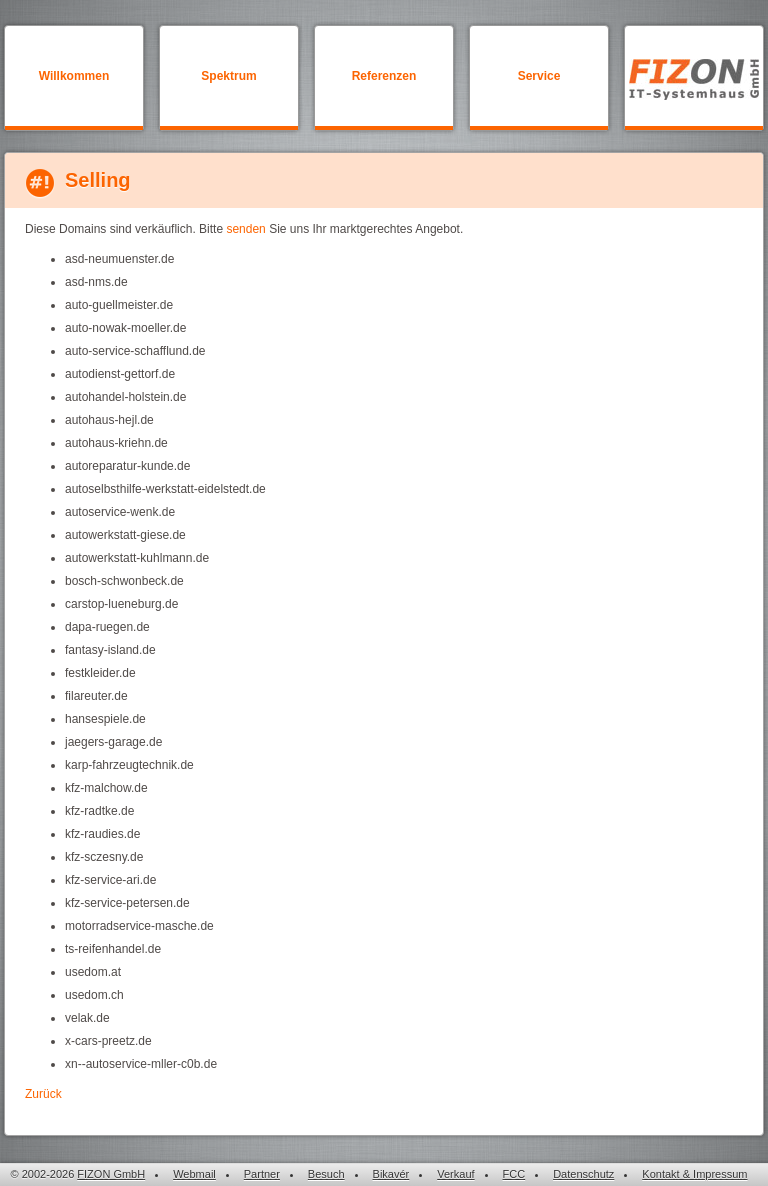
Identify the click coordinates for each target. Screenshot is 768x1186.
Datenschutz (583, 1174)
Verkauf (455, 1174)
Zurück (43, 1094)
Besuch (326, 1174)
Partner (262, 1174)
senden (245, 229)
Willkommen (74, 76)
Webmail (194, 1174)
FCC (514, 1174)
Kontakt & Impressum (694, 1174)
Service (539, 76)
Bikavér (391, 1174)
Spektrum (228, 76)
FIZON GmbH (111, 1174)
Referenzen (384, 76)
